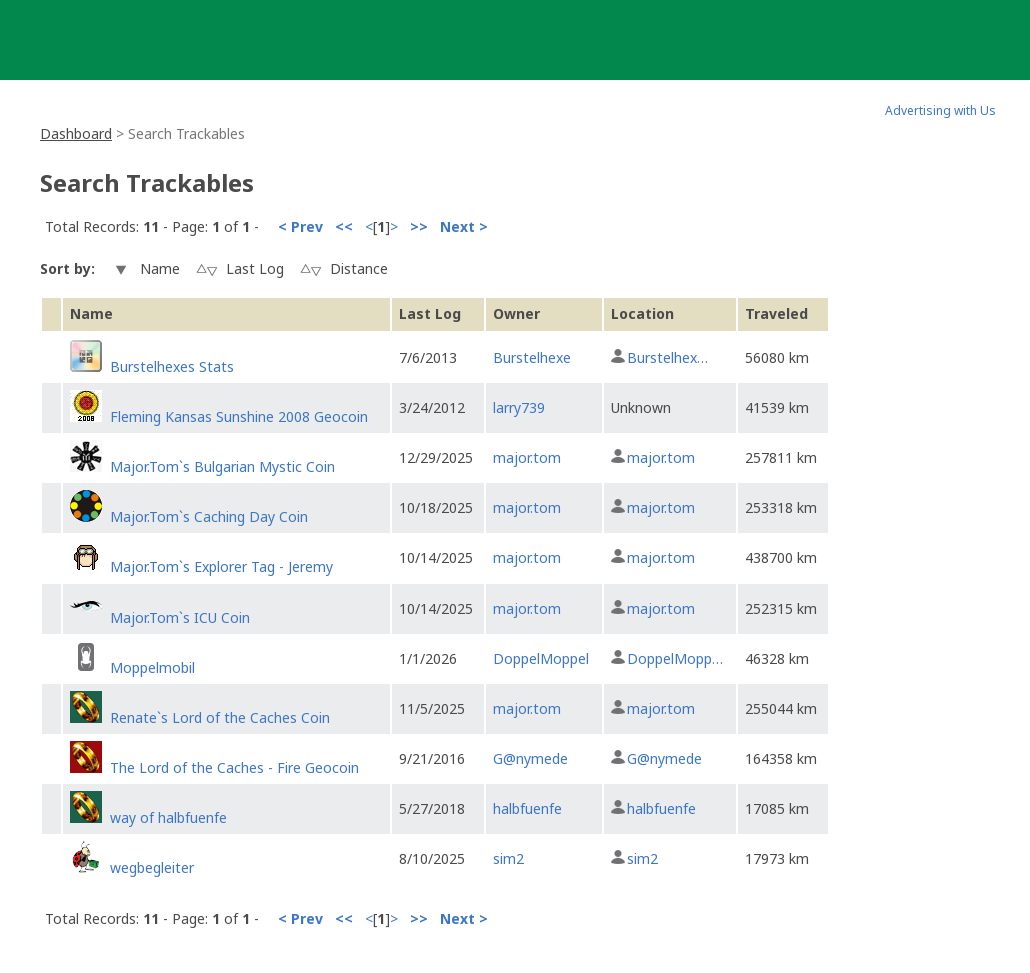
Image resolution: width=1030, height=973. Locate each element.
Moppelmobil (152, 667)
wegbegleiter (152, 867)
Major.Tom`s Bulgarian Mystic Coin (222, 466)
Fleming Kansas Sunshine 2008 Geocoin (239, 416)
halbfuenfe (527, 808)
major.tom (527, 457)
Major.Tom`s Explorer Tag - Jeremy (221, 566)
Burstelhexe (532, 357)
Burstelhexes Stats (172, 366)
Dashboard (76, 133)
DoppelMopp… (675, 658)
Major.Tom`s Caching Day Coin (209, 516)
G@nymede (530, 758)
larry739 (519, 407)
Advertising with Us (940, 110)
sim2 (508, 858)
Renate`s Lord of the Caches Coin (220, 717)
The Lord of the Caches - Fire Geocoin (234, 767)
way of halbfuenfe (168, 817)
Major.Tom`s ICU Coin (180, 617)
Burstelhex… (667, 357)
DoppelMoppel (541, 658)
